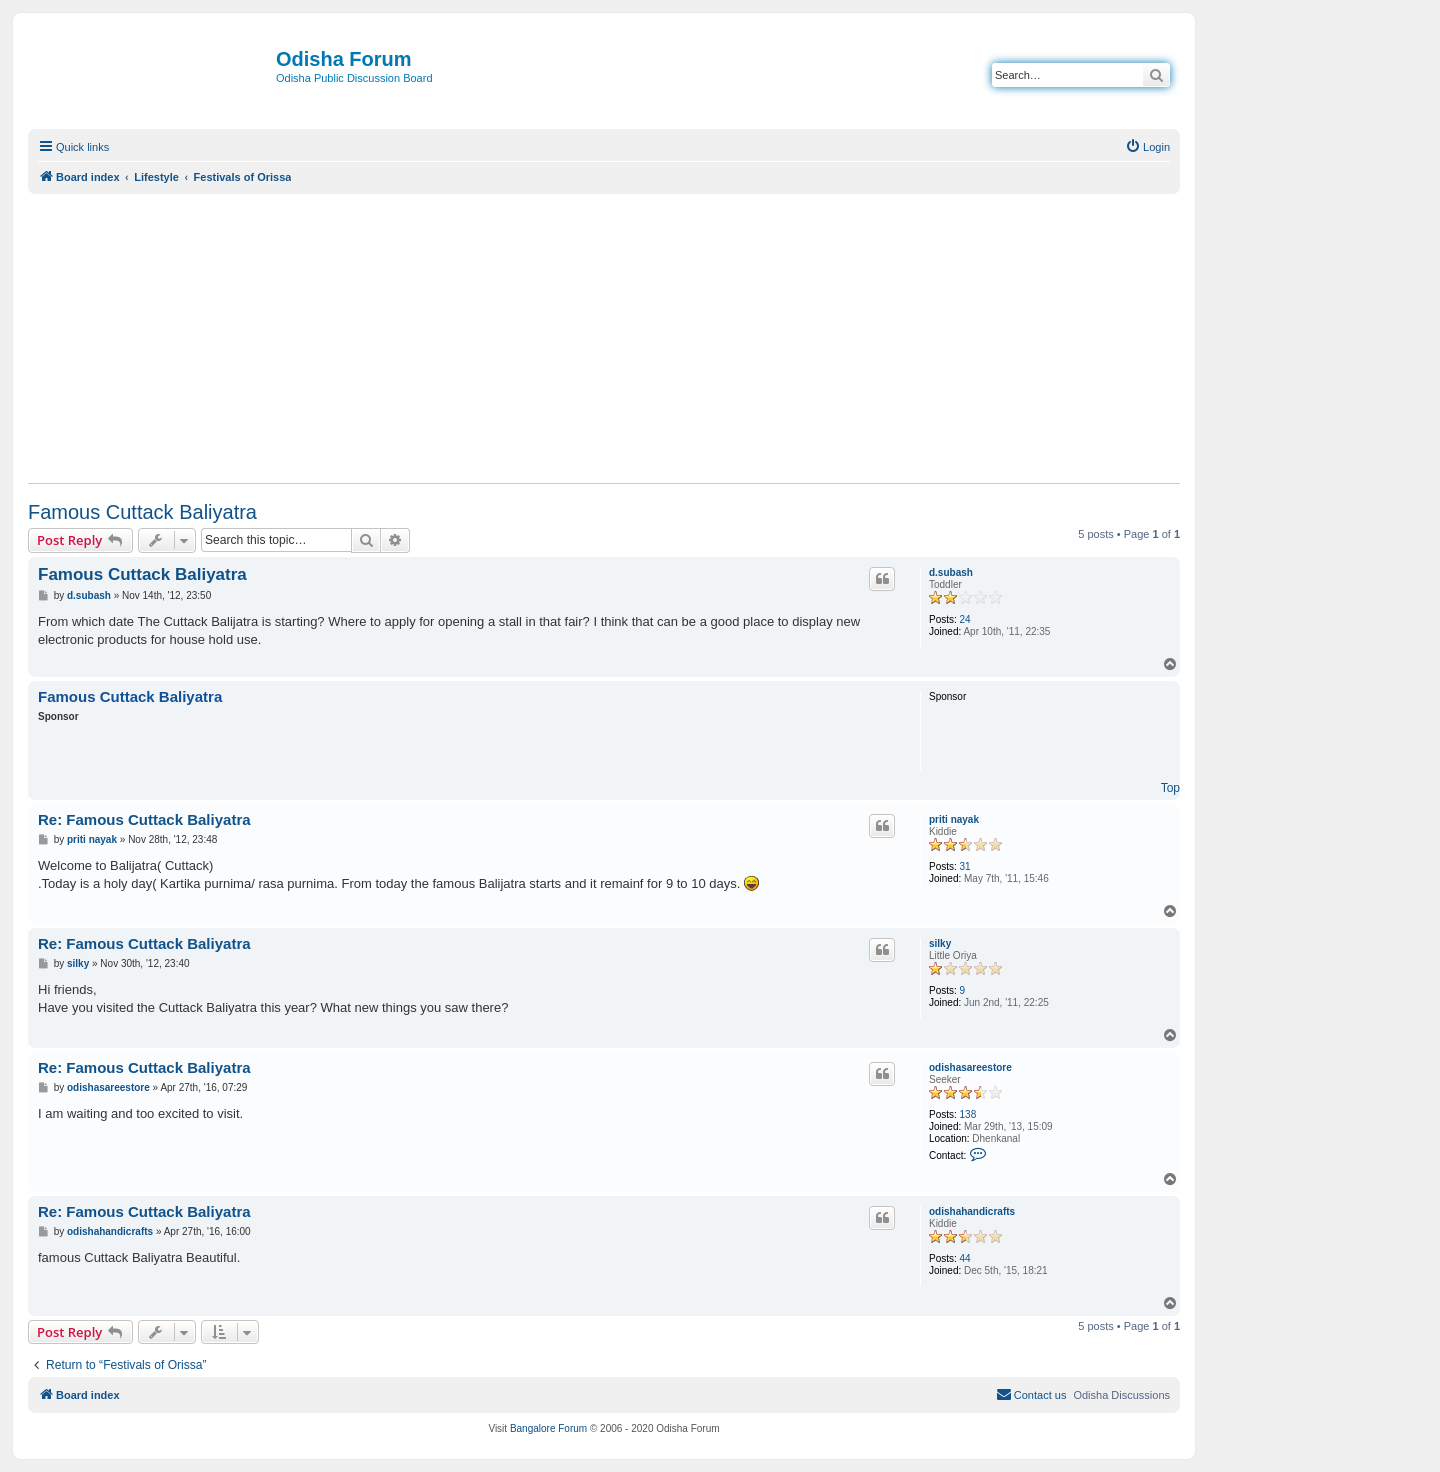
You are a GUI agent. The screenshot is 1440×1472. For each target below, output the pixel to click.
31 (965, 866)
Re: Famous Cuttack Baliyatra (144, 819)
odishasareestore (970, 1067)
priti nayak (954, 819)
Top (1170, 788)
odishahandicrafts (972, 1211)
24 (965, 619)
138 (968, 1114)
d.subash (951, 572)
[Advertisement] (604, 338)
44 (965, 1258)
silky (940, 943)
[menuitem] (1147, 147)
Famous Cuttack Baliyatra (142, 512)
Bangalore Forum (548, 1428)
